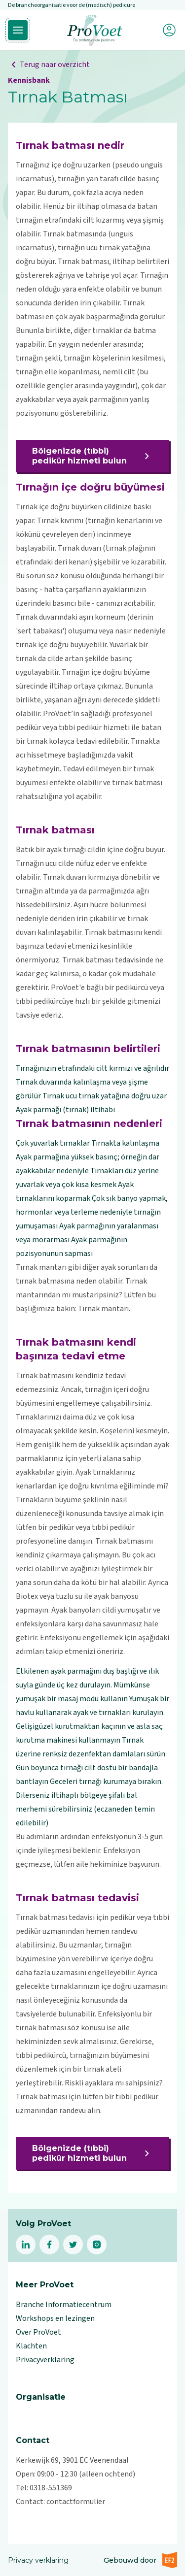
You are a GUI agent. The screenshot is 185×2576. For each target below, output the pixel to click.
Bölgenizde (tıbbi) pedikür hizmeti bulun (92, 455)
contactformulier (75, 2501)
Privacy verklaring (38, 2560)
